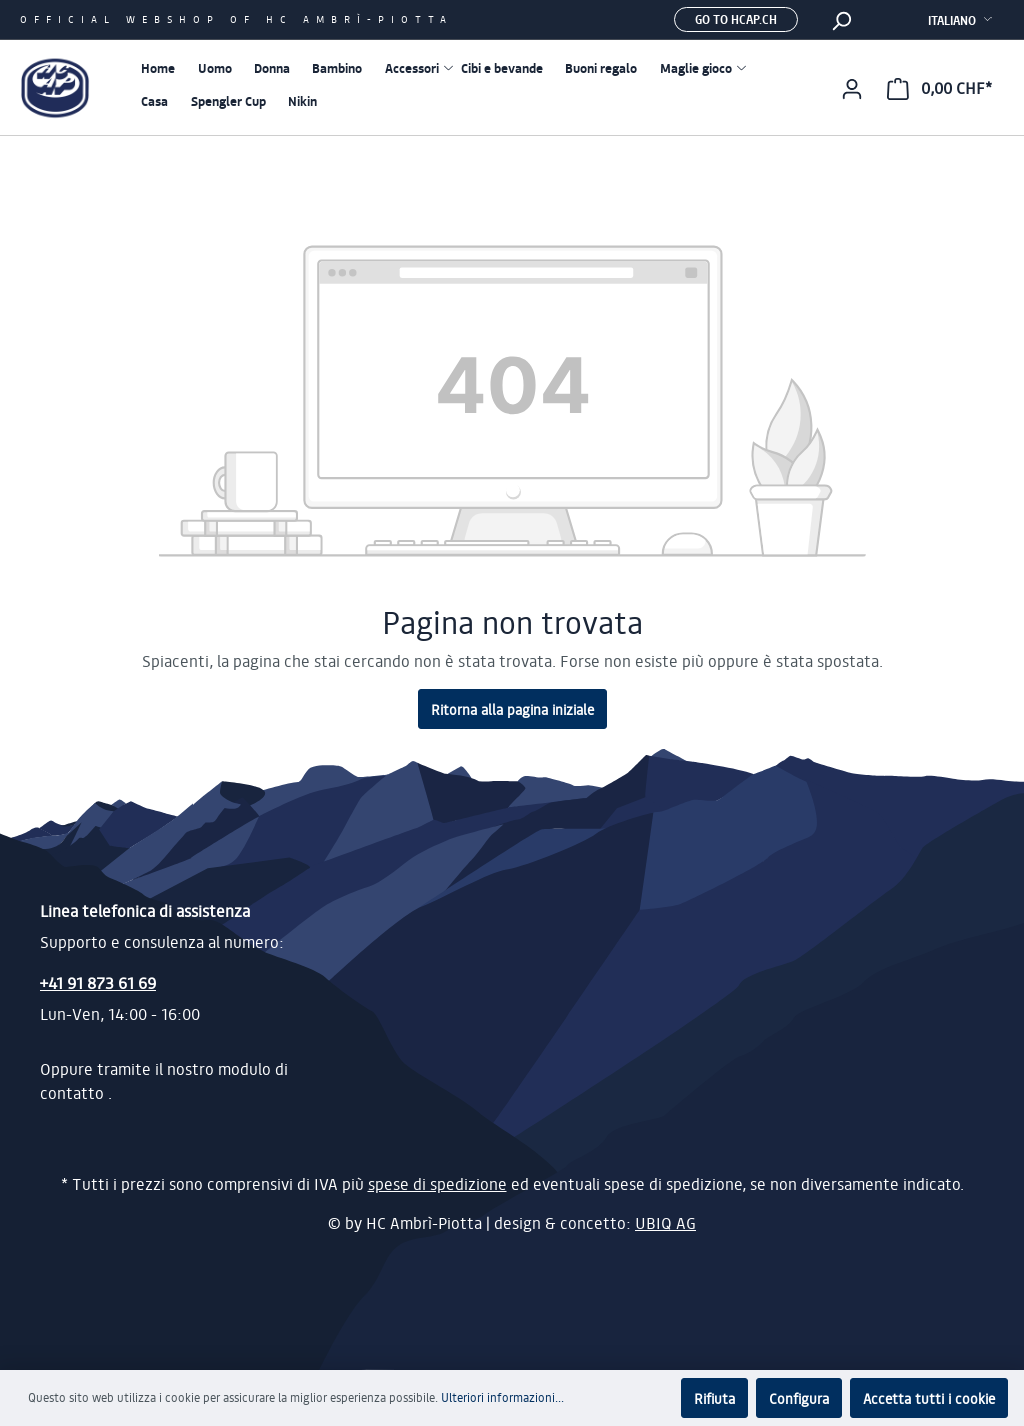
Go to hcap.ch (736, 19)
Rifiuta (714, 1398)
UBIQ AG (665, 1223)
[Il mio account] (852, 88)
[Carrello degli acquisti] (939, 88)
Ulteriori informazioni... (502, 1397)
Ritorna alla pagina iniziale (512, 709)
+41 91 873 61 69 (98, 982)
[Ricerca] (841, 20)
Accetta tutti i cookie (929, 1398)
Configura (799, 1398)
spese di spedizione (437, 1184)
